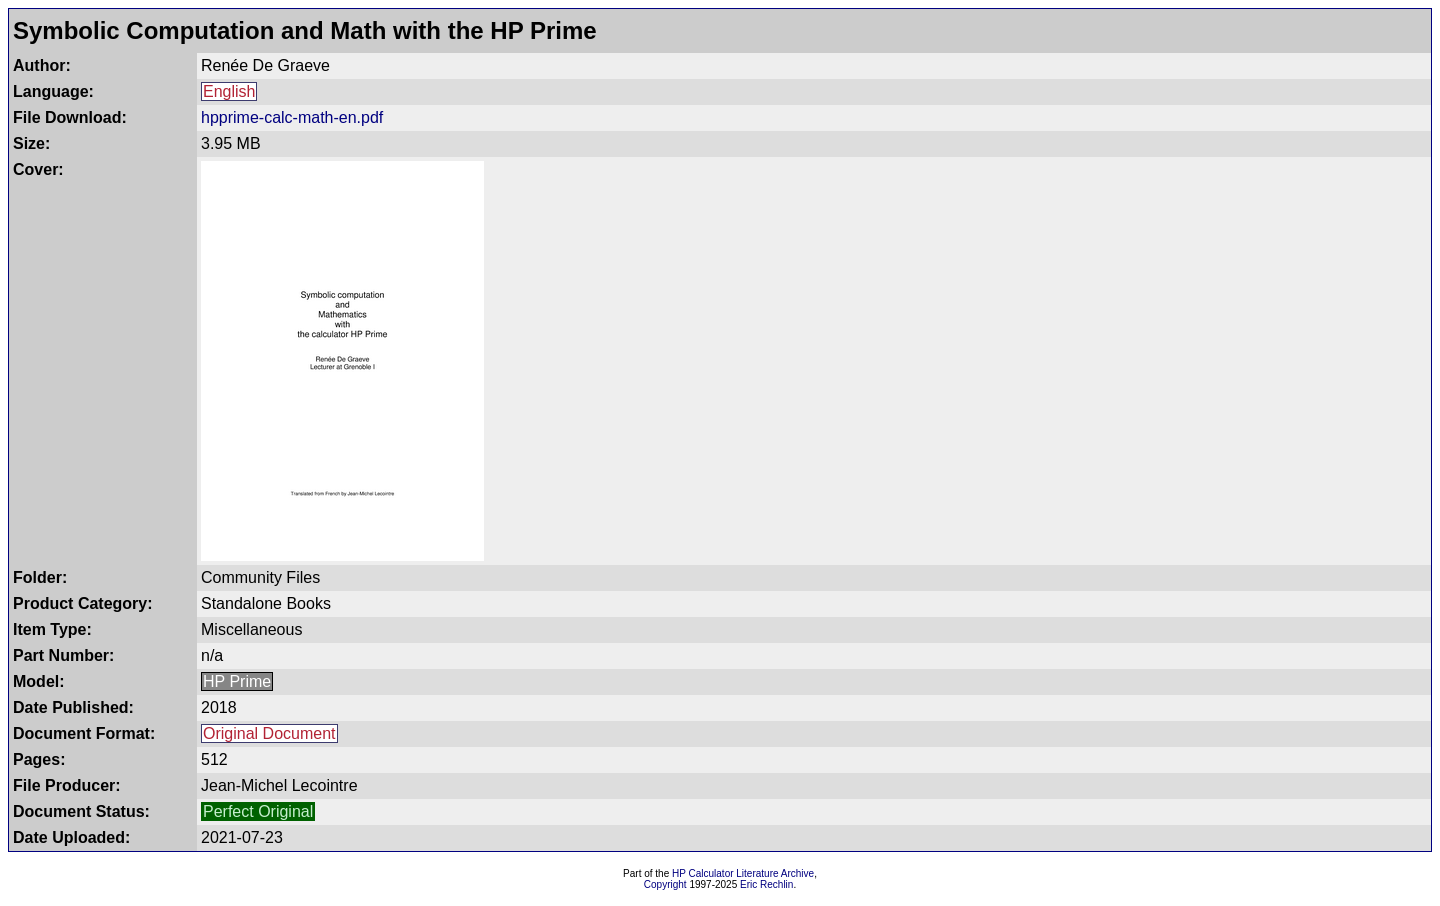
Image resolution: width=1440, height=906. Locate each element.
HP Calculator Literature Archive (743, 873)
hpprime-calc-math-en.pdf (292, 117)
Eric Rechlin (766, 884)
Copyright (665, 884)
